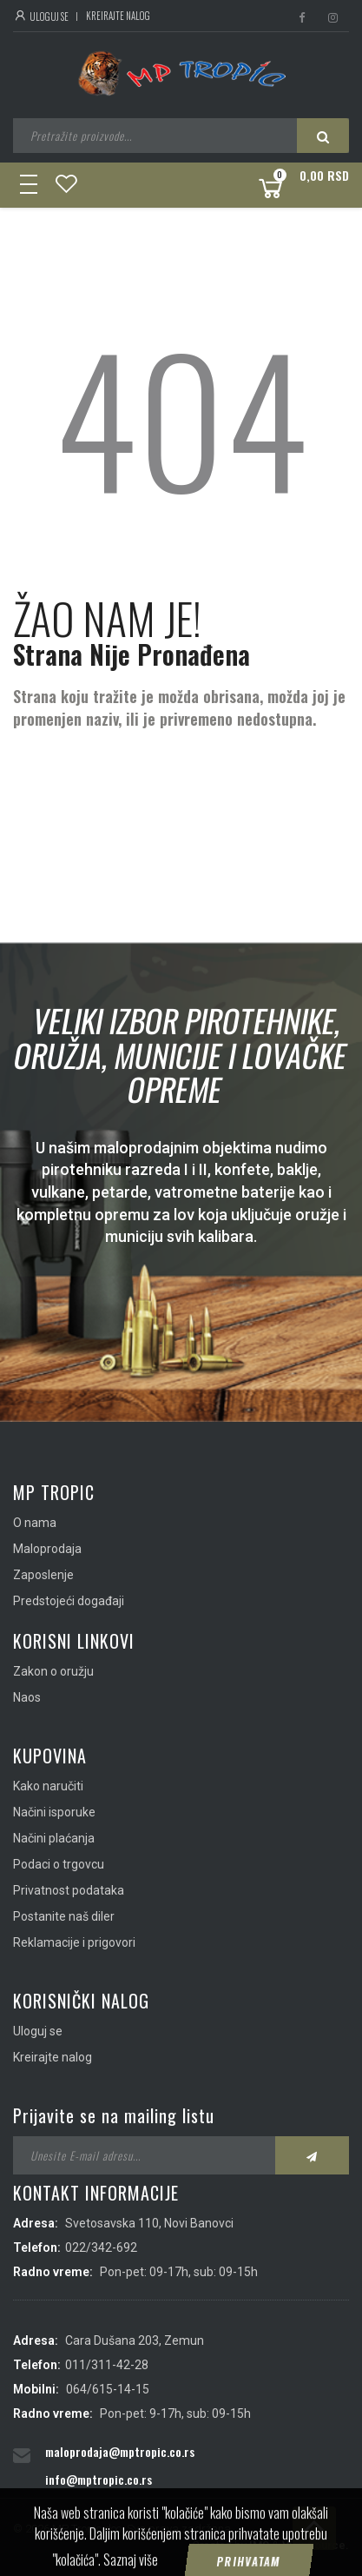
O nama (34, 1523)
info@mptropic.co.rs (98, 2479)
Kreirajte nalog (118, 16)
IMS (259, 2545)
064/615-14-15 (107, 2389)
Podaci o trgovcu (58, 1864)
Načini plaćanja (54, 1838)
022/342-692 (101, 2247)
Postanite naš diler (64, 1916)
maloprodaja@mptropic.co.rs (119, 2451)
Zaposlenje (43, 1575)
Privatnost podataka (68, 1890)
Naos (27, 1697)
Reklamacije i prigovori (74, 1942)
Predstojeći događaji (68, 1601)
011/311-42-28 (106, 2365)
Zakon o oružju (53, 1671)
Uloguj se (41, 16)
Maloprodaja (47, 1549)
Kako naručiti (48, 1786)
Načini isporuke (54, 1812)
